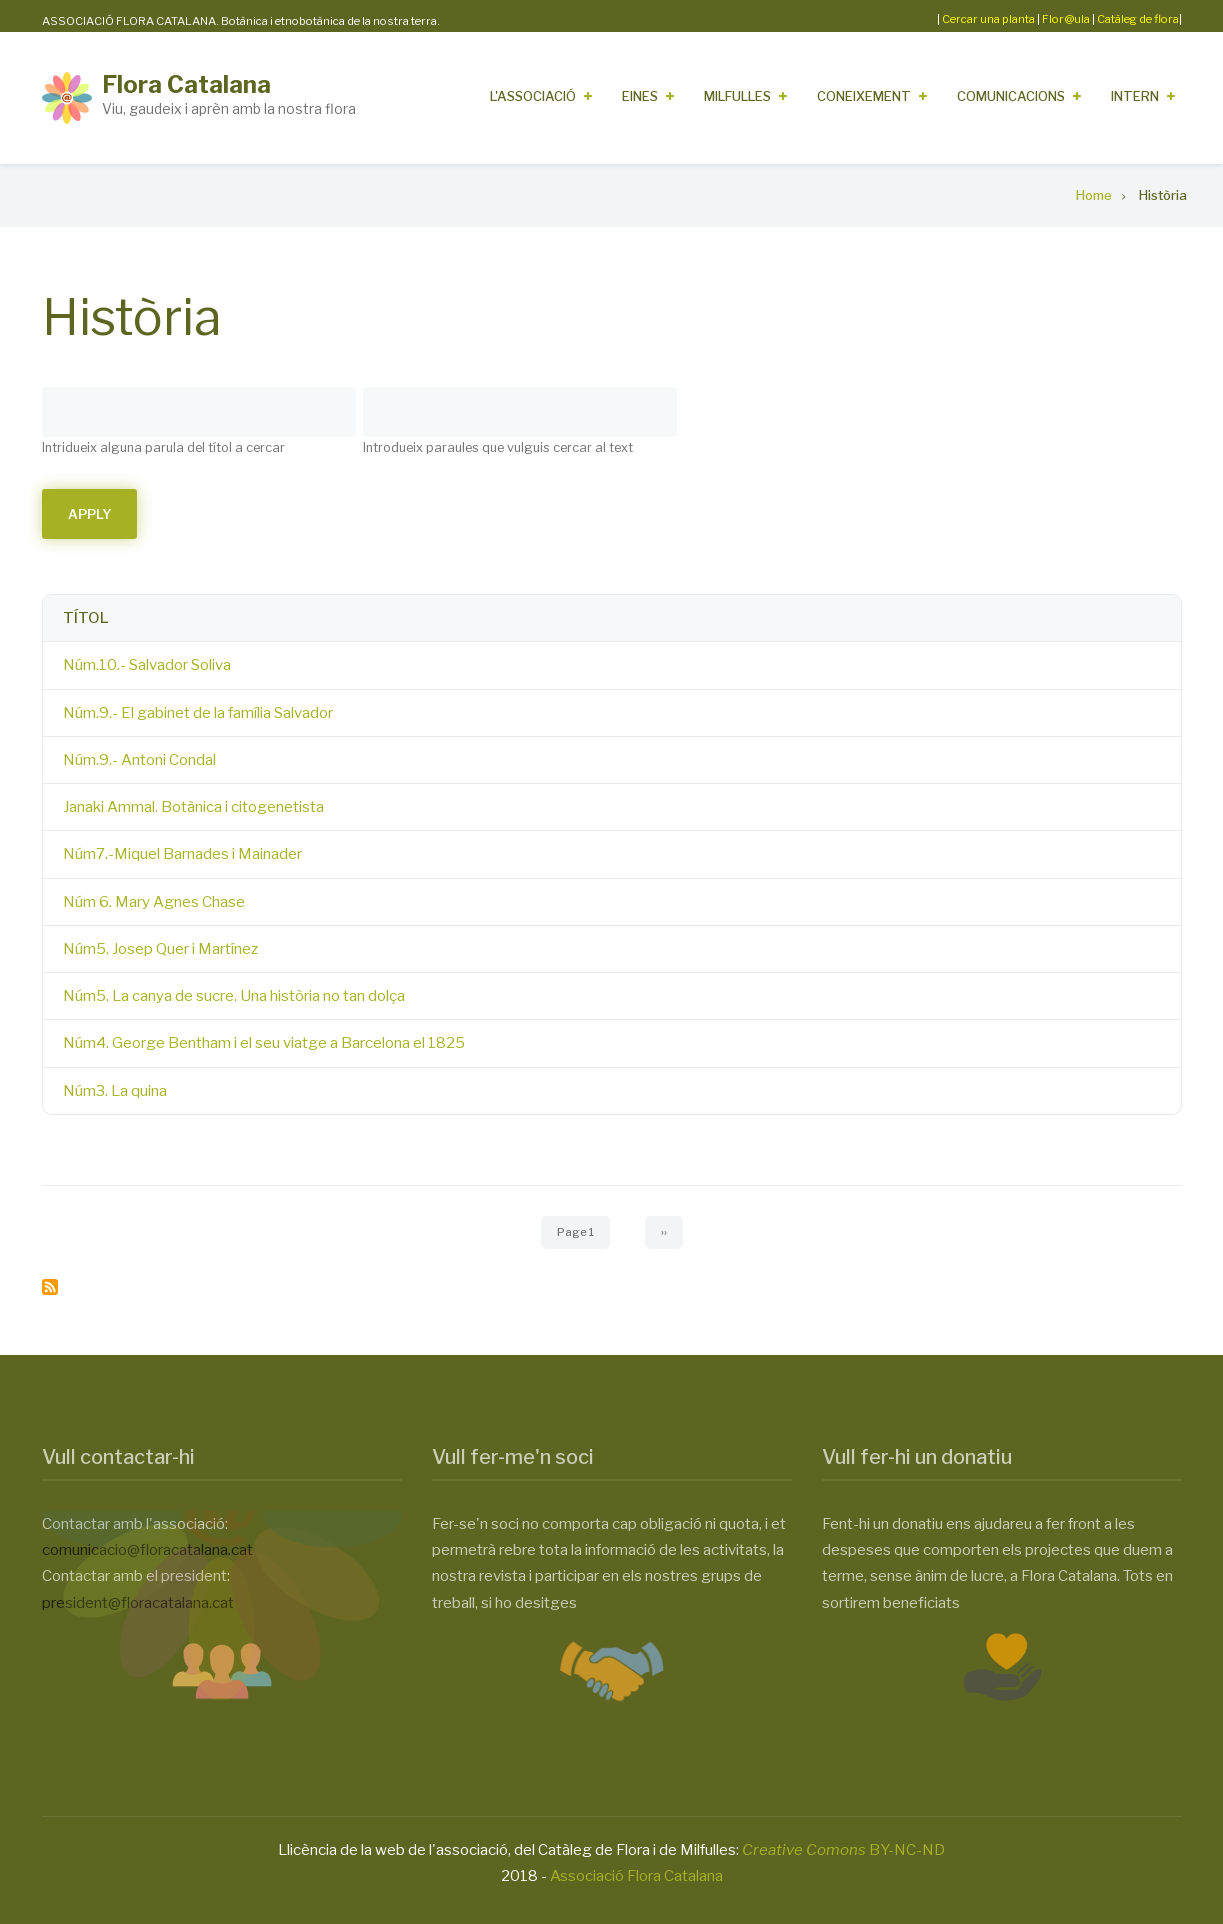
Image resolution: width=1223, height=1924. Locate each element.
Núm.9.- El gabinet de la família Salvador (198, 713)
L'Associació (533, 96)
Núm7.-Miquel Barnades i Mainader (182, 854)
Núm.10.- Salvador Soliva (147, 665)
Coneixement (864, 96)
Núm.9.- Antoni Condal (139, 760)
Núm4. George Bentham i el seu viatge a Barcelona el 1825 (264, 1043)
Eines (640, 96)
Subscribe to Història (50, 1287)
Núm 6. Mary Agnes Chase (154, 902)
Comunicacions (1011, 96)
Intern (1135, 96)
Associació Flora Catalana (636, 1876)
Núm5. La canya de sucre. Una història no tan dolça (234, 996)
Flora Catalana (186, 84)
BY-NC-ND (843, 1850)
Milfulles (737, 96)
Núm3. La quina (115, 1091)
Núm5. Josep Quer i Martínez (160, 949)
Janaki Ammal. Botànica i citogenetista (193, 807)
